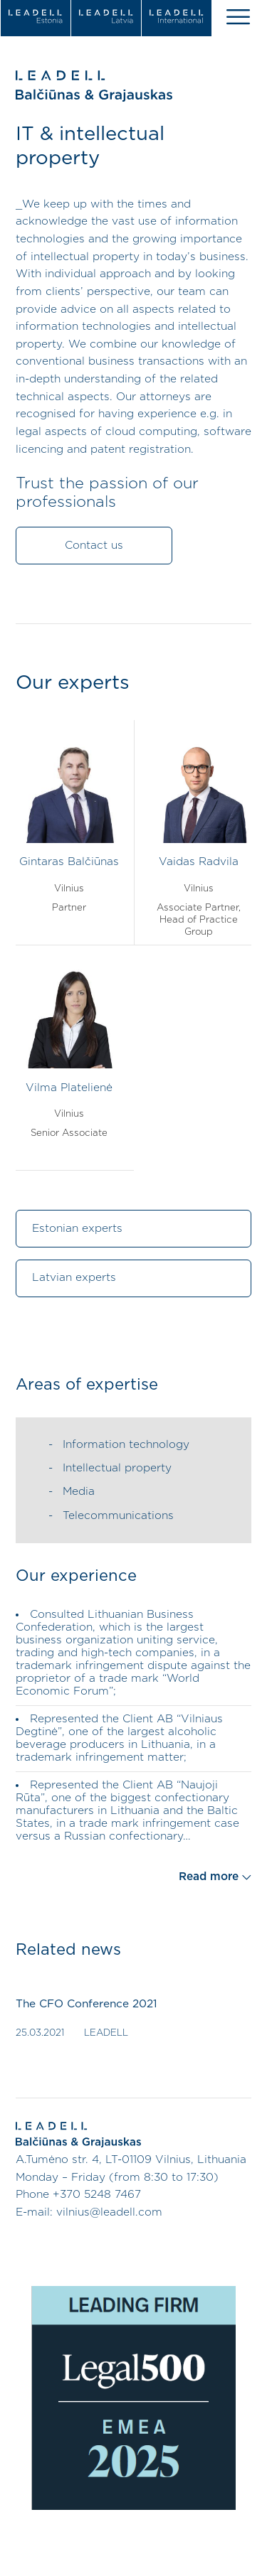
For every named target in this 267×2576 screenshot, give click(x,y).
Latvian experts (74, 1277)
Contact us (94, 545)
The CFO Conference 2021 (86, 2004)
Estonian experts (77, 1228)
